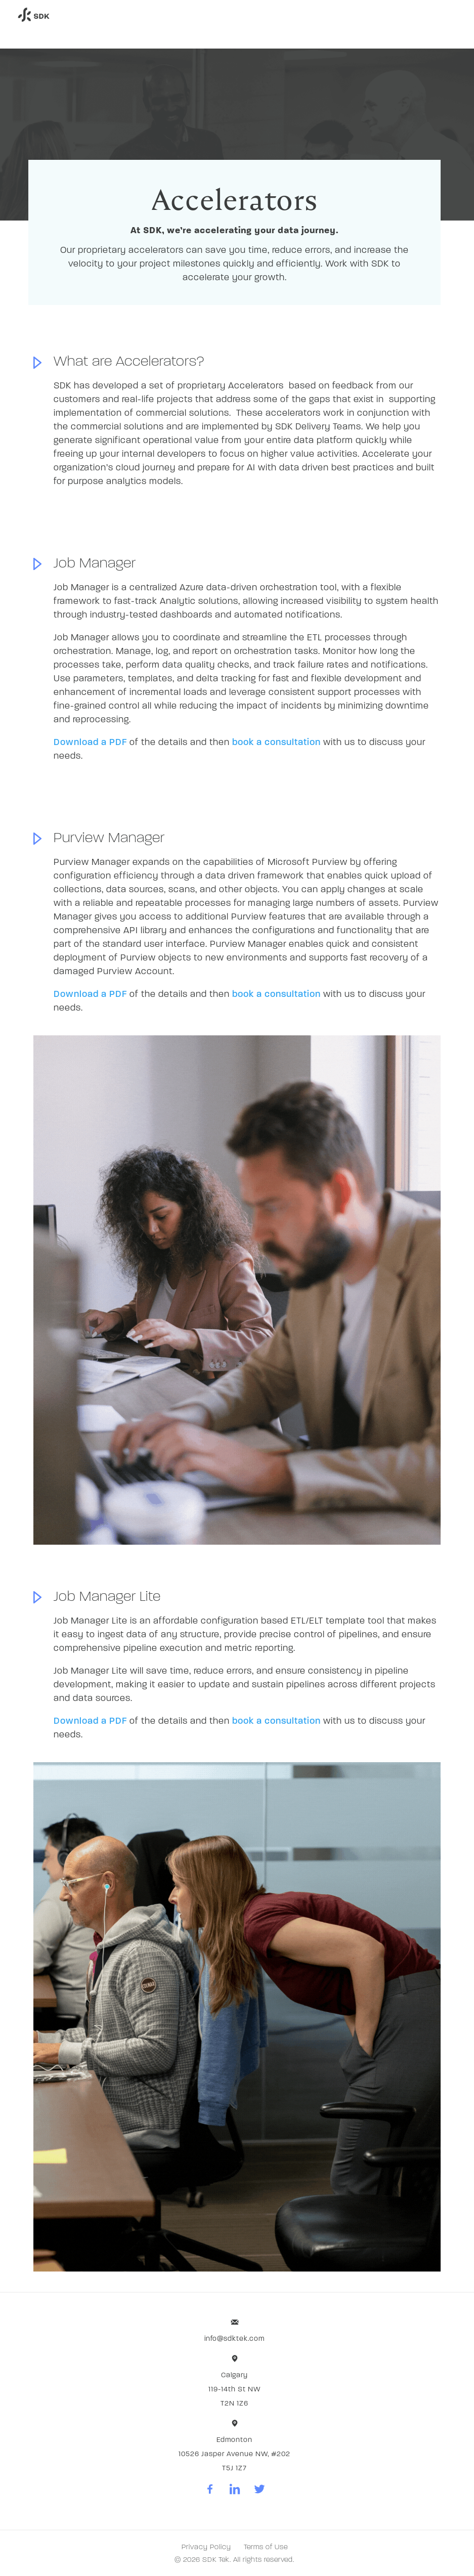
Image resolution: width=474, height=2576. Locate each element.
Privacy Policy (206, 2547)
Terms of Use (266, 2547)
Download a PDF (90, 743)
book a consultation (276, 743)
